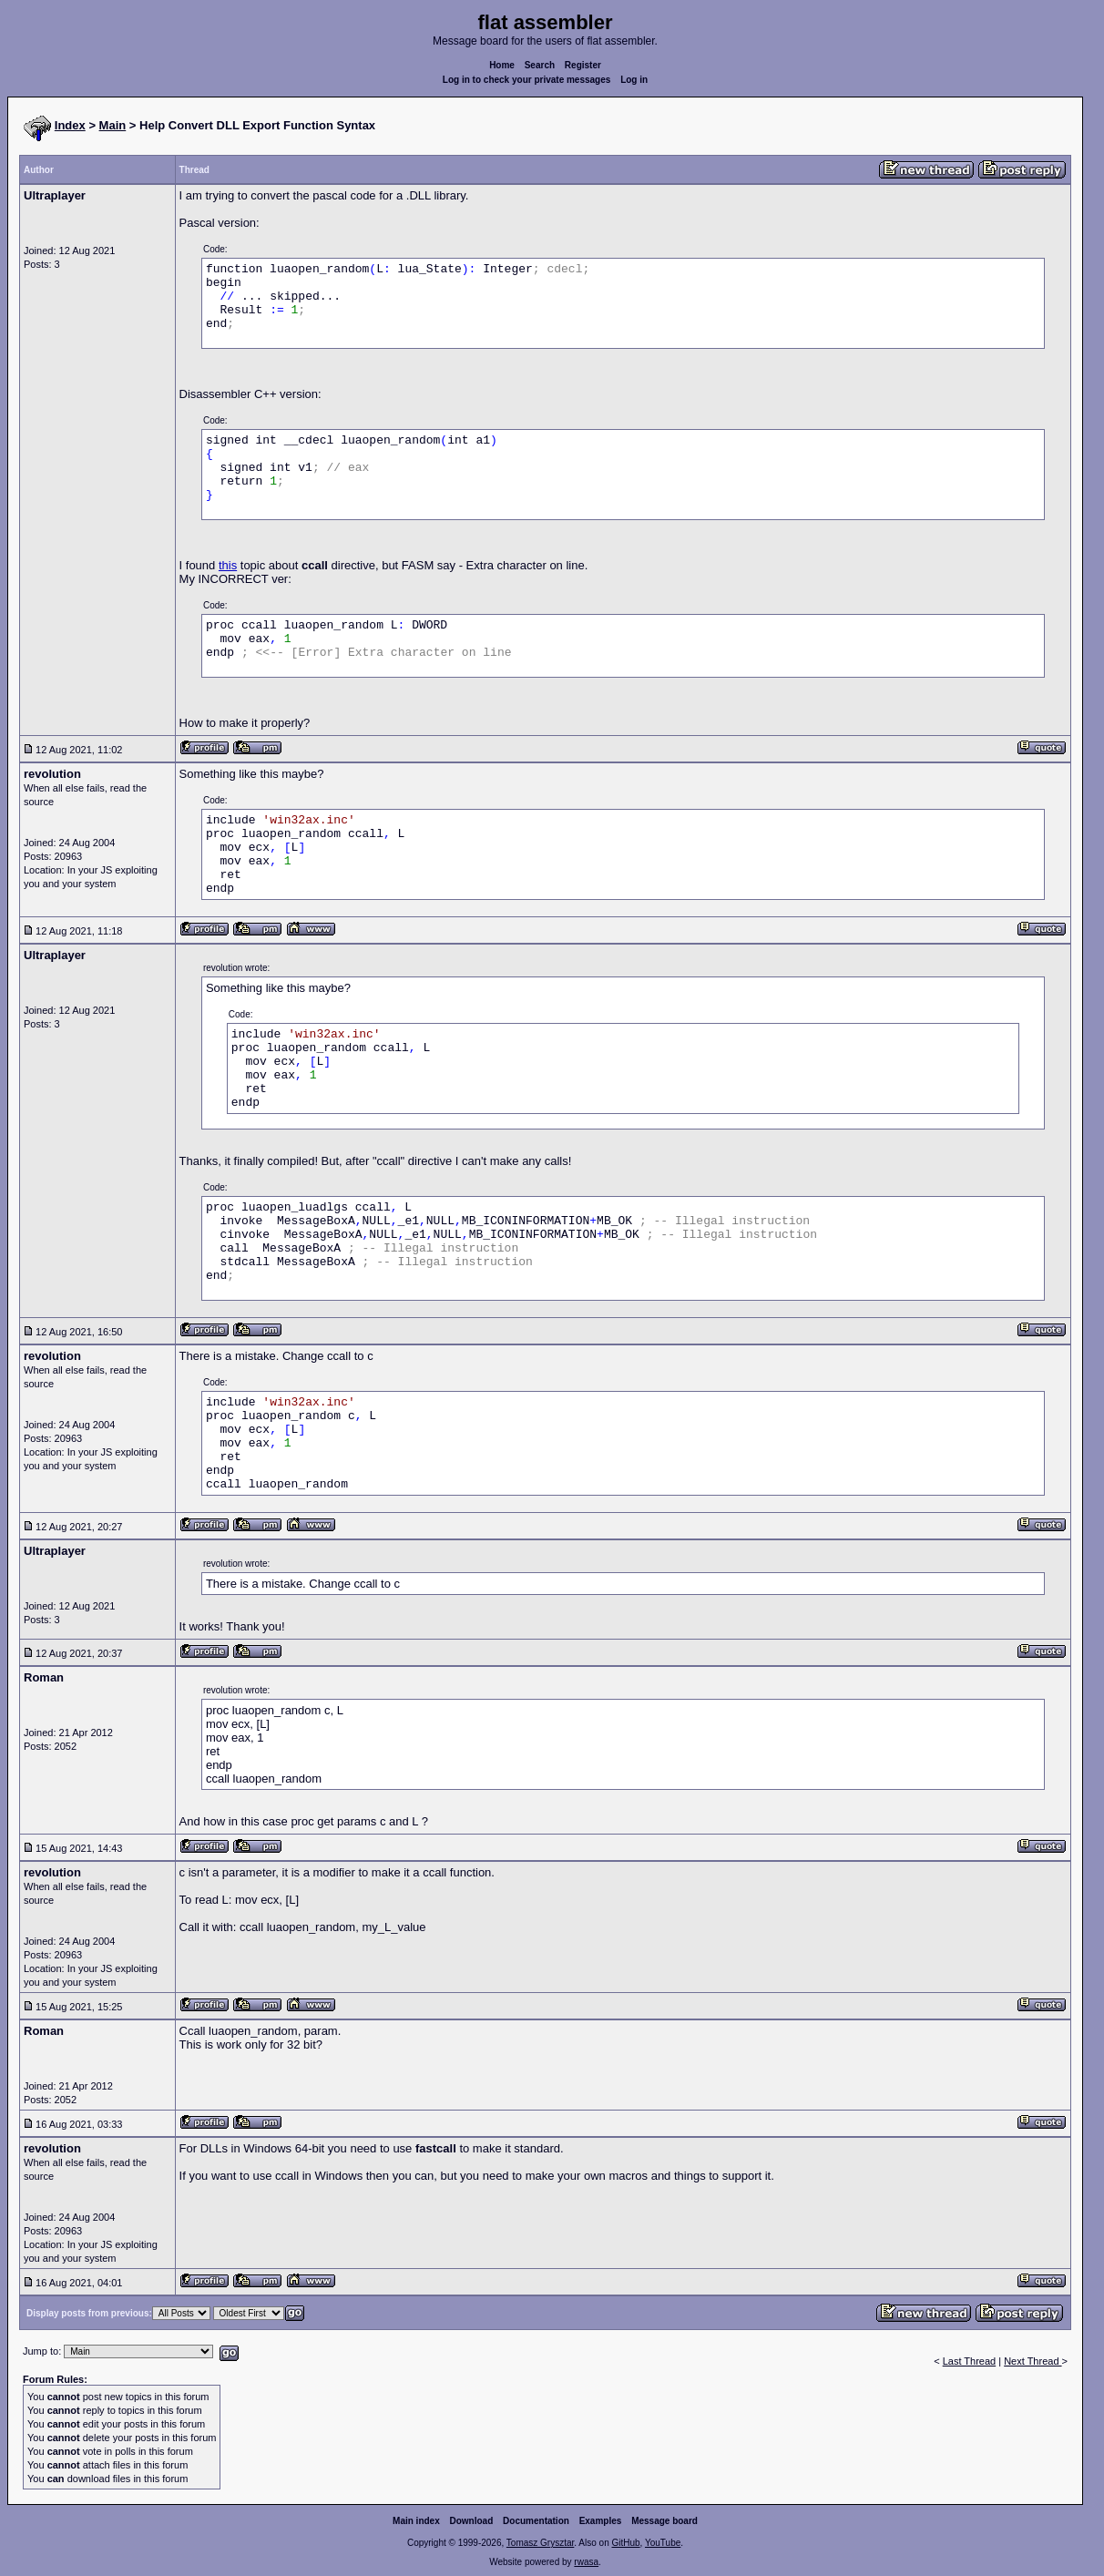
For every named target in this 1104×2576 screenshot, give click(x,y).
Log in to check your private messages (527, 80)
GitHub (625, 2543)
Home (502, 65)
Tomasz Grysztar (540, 2543)
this (228, 565)
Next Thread (1032, 2361)
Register (583, 65)
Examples (600, 2521)
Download (472, 2521)
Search (540, 65)
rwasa (586, 2562)
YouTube (662, 2543)
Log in (634, 80)
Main (113, 125)
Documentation (536, 2521)
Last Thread (970, 2361)
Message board (664, 2521)
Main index (416, 2521)
